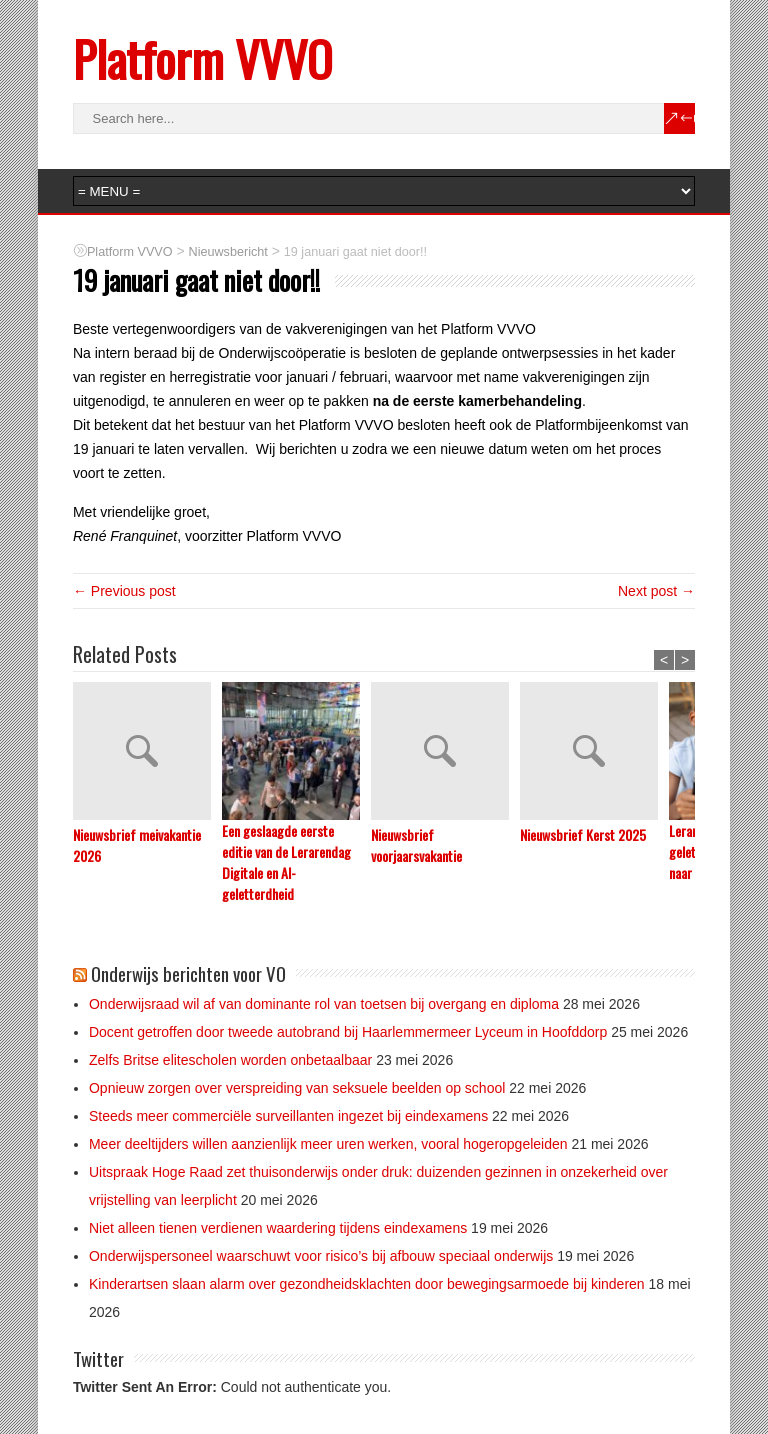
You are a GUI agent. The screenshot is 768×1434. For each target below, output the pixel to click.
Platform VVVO (202, 58)
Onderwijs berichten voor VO (188, 973)
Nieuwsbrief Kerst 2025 (583, 834)
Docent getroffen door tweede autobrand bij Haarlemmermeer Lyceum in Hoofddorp (348, 1032)
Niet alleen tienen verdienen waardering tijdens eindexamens (278, 1228)
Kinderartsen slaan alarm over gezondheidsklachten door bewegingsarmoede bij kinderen (367, 1284)
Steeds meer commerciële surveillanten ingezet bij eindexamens (288, 1116)
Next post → (656, 591)
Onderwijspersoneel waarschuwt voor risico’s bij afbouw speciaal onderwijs (321, 1256)
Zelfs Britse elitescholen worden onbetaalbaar (230, 1060)
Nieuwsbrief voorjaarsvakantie (416, 845)
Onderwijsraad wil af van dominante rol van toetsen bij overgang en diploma (324, 1004)
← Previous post (124, 591)
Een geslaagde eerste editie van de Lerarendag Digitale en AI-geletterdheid (286, 862)
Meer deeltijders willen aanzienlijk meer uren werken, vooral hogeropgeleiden (328, 1144)
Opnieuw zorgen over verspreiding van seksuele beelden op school (297, 1088)
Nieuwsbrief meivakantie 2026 (137, 845)
